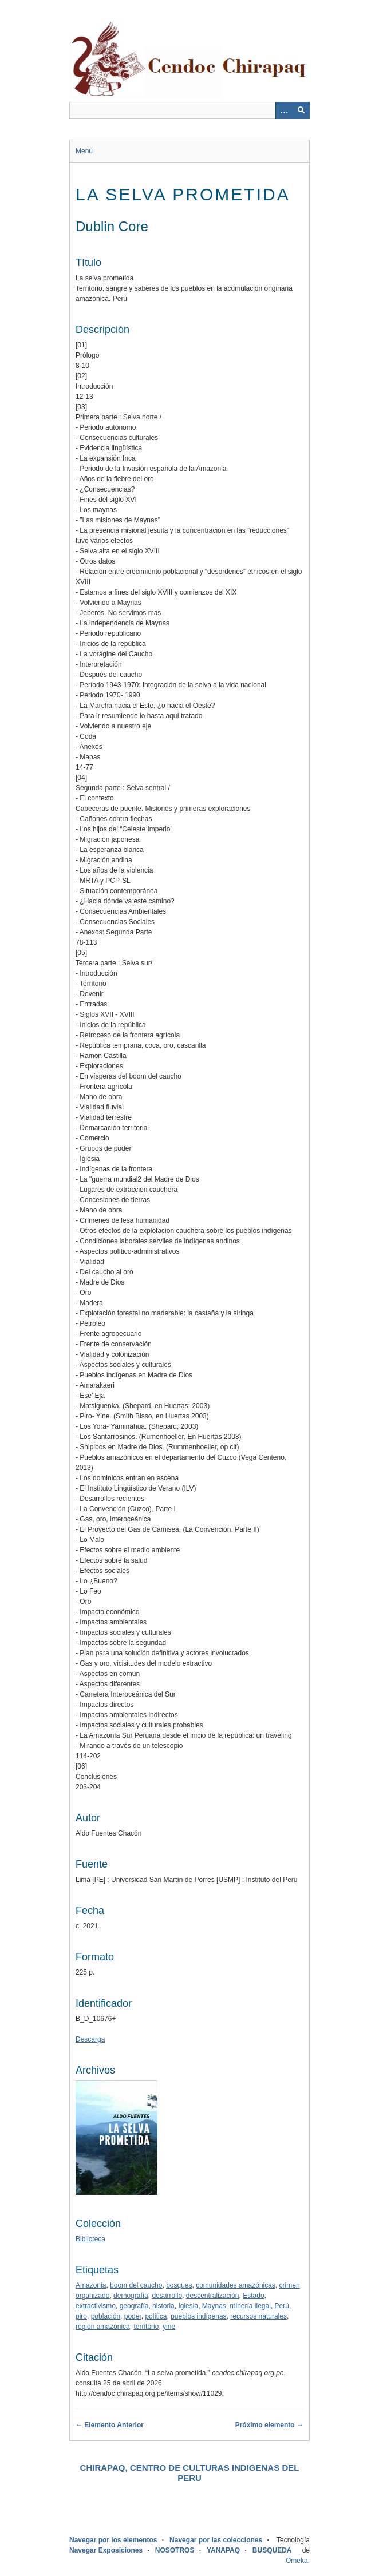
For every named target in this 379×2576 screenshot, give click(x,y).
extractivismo (96, 2306)
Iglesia (188, 2306)
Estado (253, 2296)
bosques (179, 2285)
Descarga (90, 2039)
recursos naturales (258, 2316)
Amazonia (91, 2285)
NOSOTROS (175, 2550)
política (156, 2316)
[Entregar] (301, 110)
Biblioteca (90, 2239)
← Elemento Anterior (110, 2425)
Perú (282, 2306)
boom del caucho (136, 2285)
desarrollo (167, 2296)
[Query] (189, 110)
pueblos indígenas (198, 2316)
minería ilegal (250, 2306)
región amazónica (103, 2327)
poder (132, 2316)
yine (169, 2327)
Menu (84, 151)
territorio (146, 2327)
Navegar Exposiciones (106, 2550)
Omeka (297, 2561)
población (105, 2316)
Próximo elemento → (269, 2425)
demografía (130, 2296)
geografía (134, 2306)
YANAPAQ (223, 2550)
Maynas (214, 2306)
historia (163, 2306)
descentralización (212, 2296)
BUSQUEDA (272, 2550)
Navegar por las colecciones (215, 2540)
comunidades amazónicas (235, 2285)
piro (81, 2316)
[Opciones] (284, 110)
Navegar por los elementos (113, 2540)
